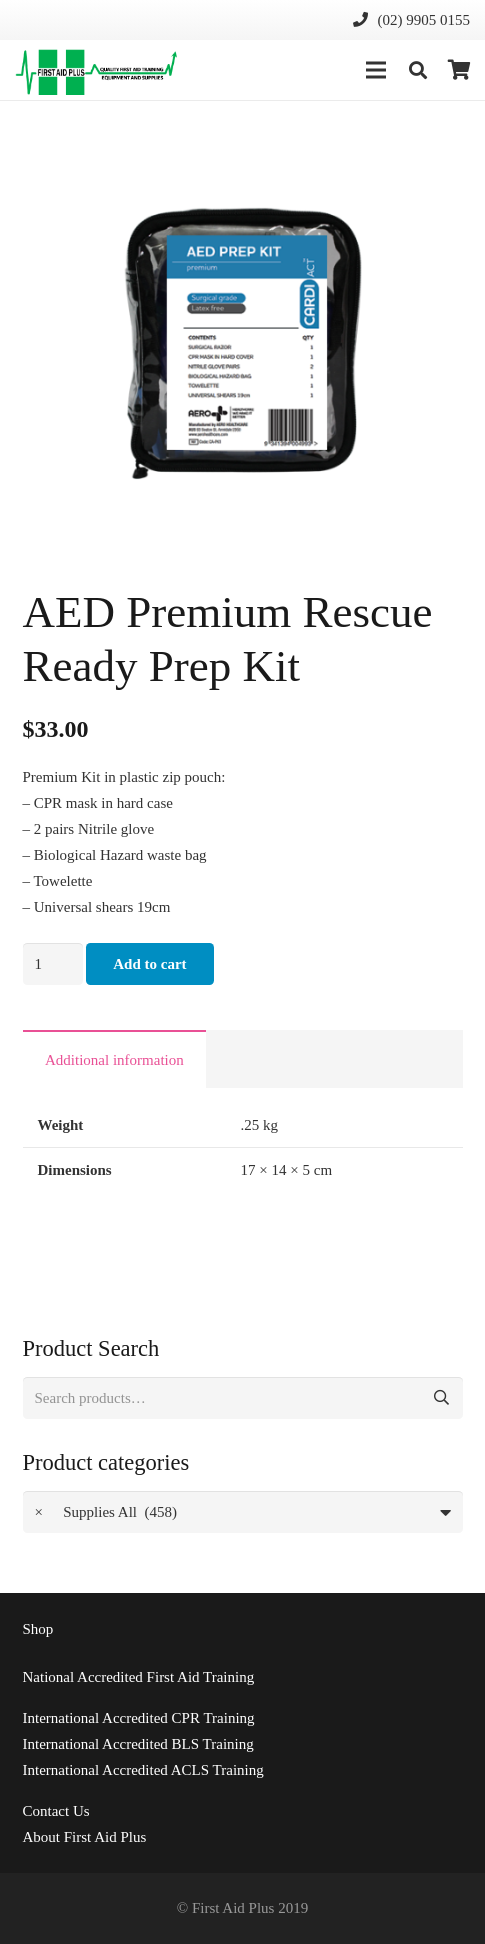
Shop (38, 1629)
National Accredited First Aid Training (139, 1677)
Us (56, 1811)
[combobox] (243, 1512)
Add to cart (149, 964)
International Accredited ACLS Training (143, 1770)
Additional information (114, 1060)
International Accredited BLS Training (138, 1744)
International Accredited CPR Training (139, 1718)
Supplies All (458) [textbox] (106, 1512)
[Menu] (376, 70)
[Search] (418, 70)
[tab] (115, 1059)
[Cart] (460, 70)
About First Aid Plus (85, 1837)
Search (442, 1398)
